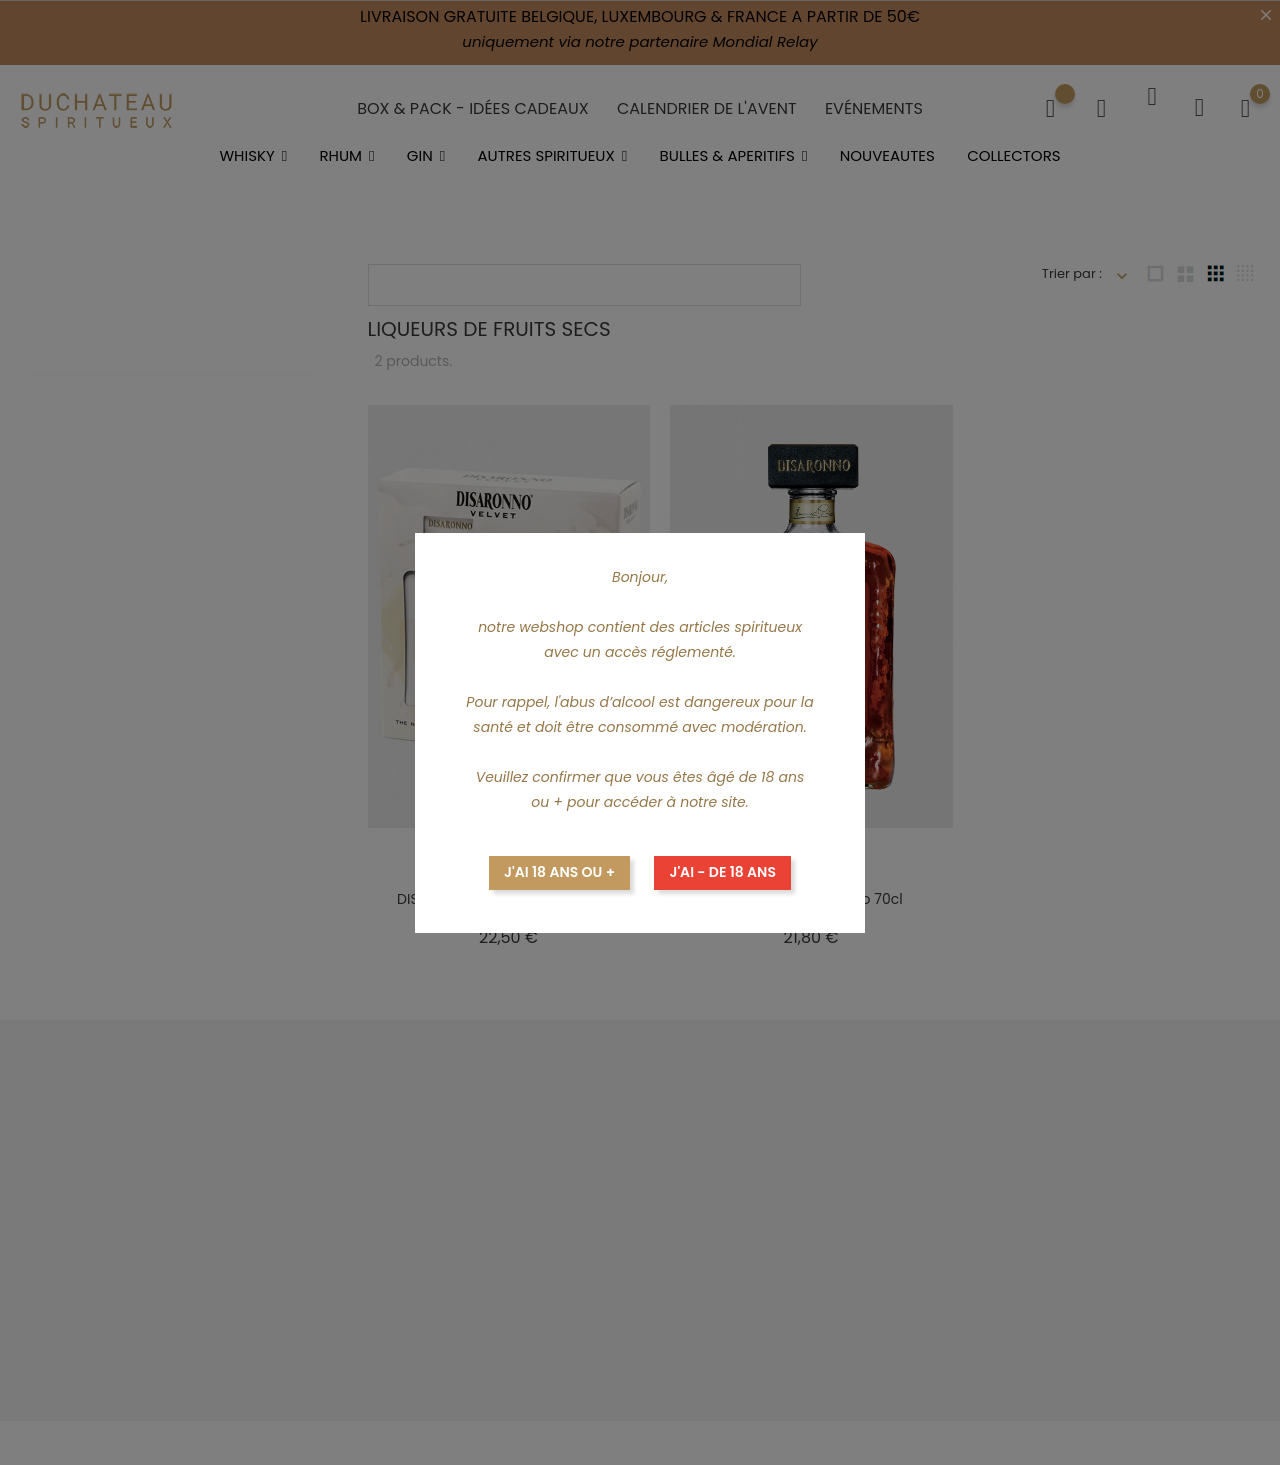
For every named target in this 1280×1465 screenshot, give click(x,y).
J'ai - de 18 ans (722, 872)
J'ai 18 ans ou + (559, 872)
